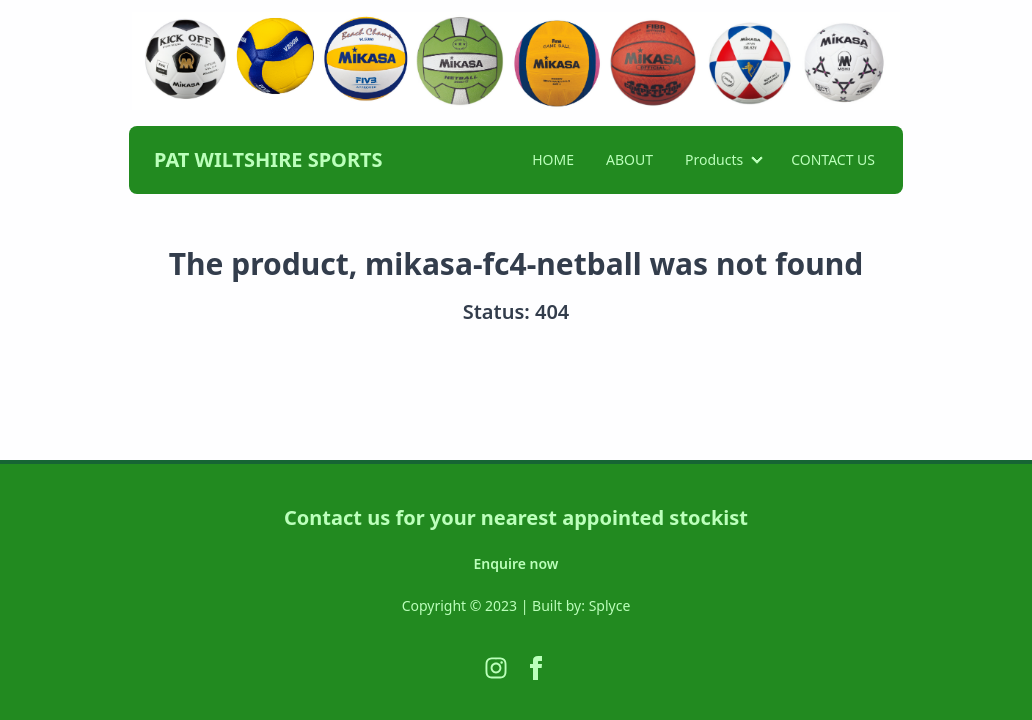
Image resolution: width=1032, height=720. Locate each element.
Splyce (610, 605)
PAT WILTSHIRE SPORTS (268, 159)
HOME (553, 159)
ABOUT (629, 159)
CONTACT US (833, 159)
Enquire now (516, 563)
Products (714, 159)
